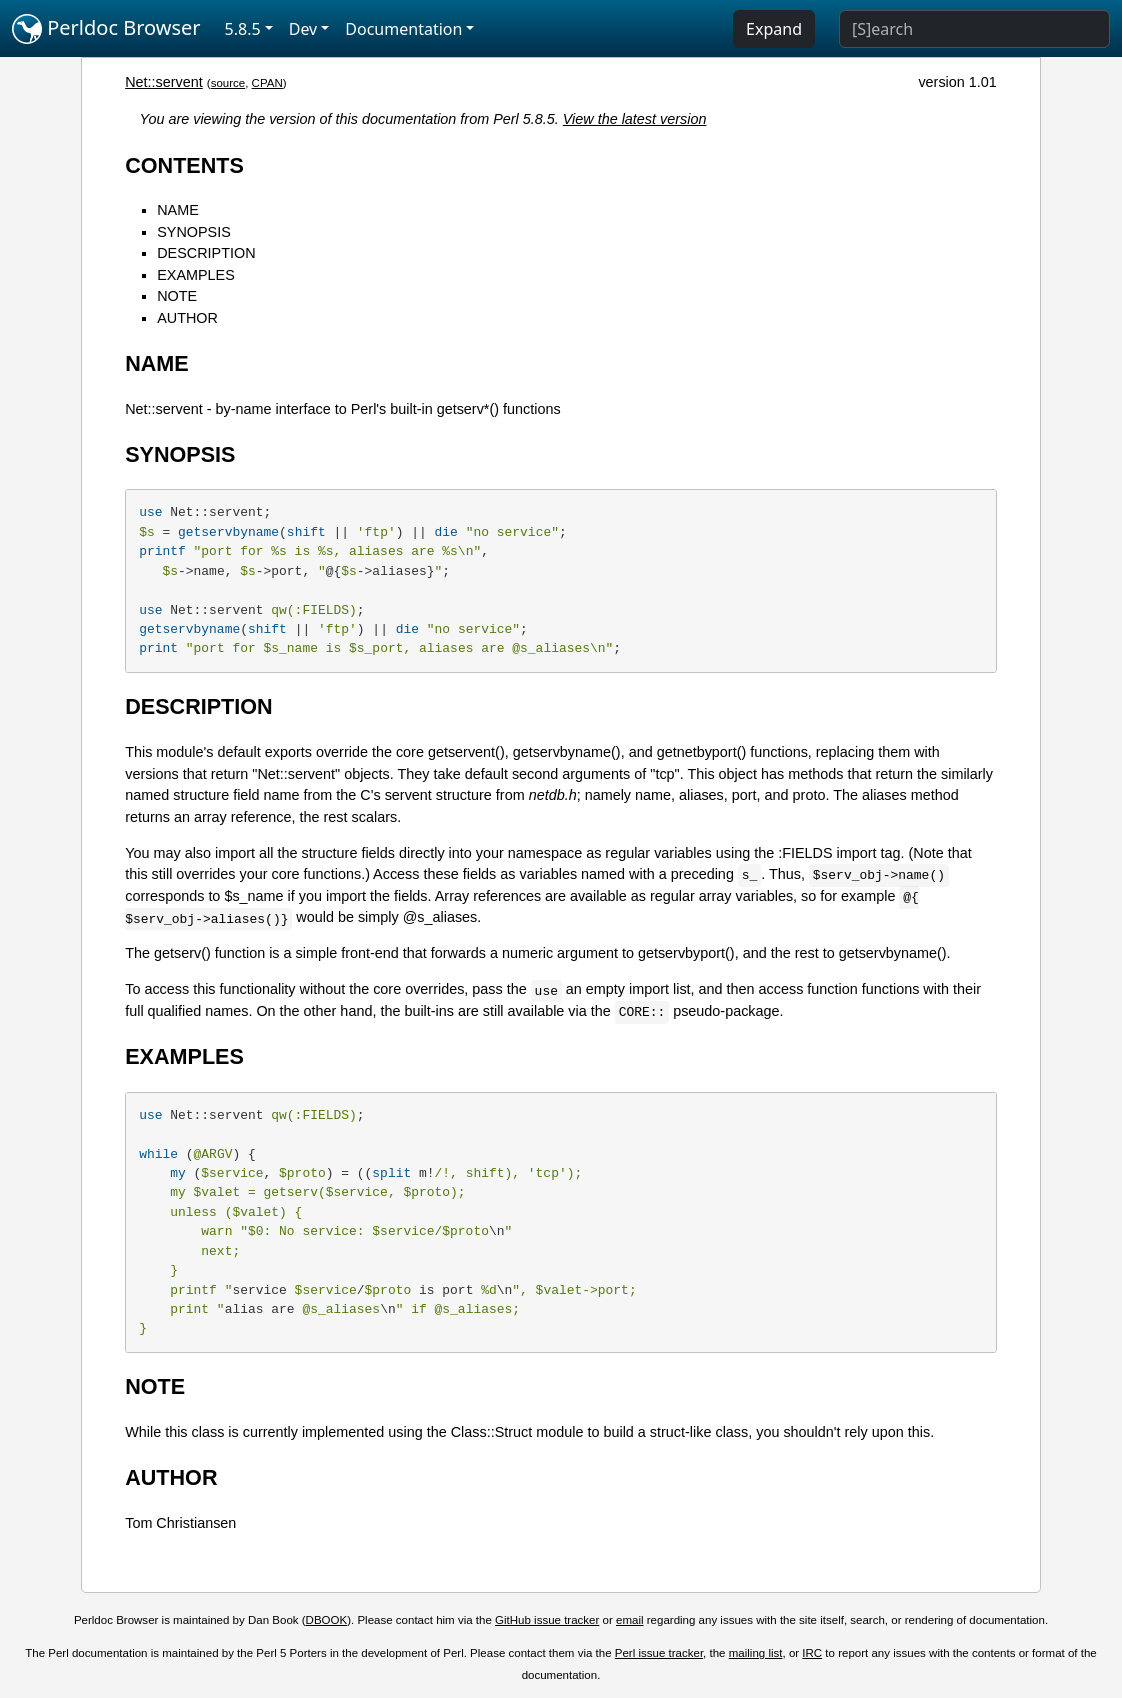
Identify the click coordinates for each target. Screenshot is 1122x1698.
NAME (178, 210)
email (630, 1620)
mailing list (756, 1653)
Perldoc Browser (106, 29)
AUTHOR (187, 318)
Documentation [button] (403, 29)
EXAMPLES (196, 275)
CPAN (267, 83)
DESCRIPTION (206, 253)
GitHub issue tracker (547, 1620)
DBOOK (327, 1620)
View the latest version (635, 119)
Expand (774, 29)
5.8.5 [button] (243, 29)
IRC (812, 1653)
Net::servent (164, 82)
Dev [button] (303, 29)
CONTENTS (184, 165)
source (228, 83)
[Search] (974, 29)
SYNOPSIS (194, 232)
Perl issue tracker (659, 1653)
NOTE (177, 296)
